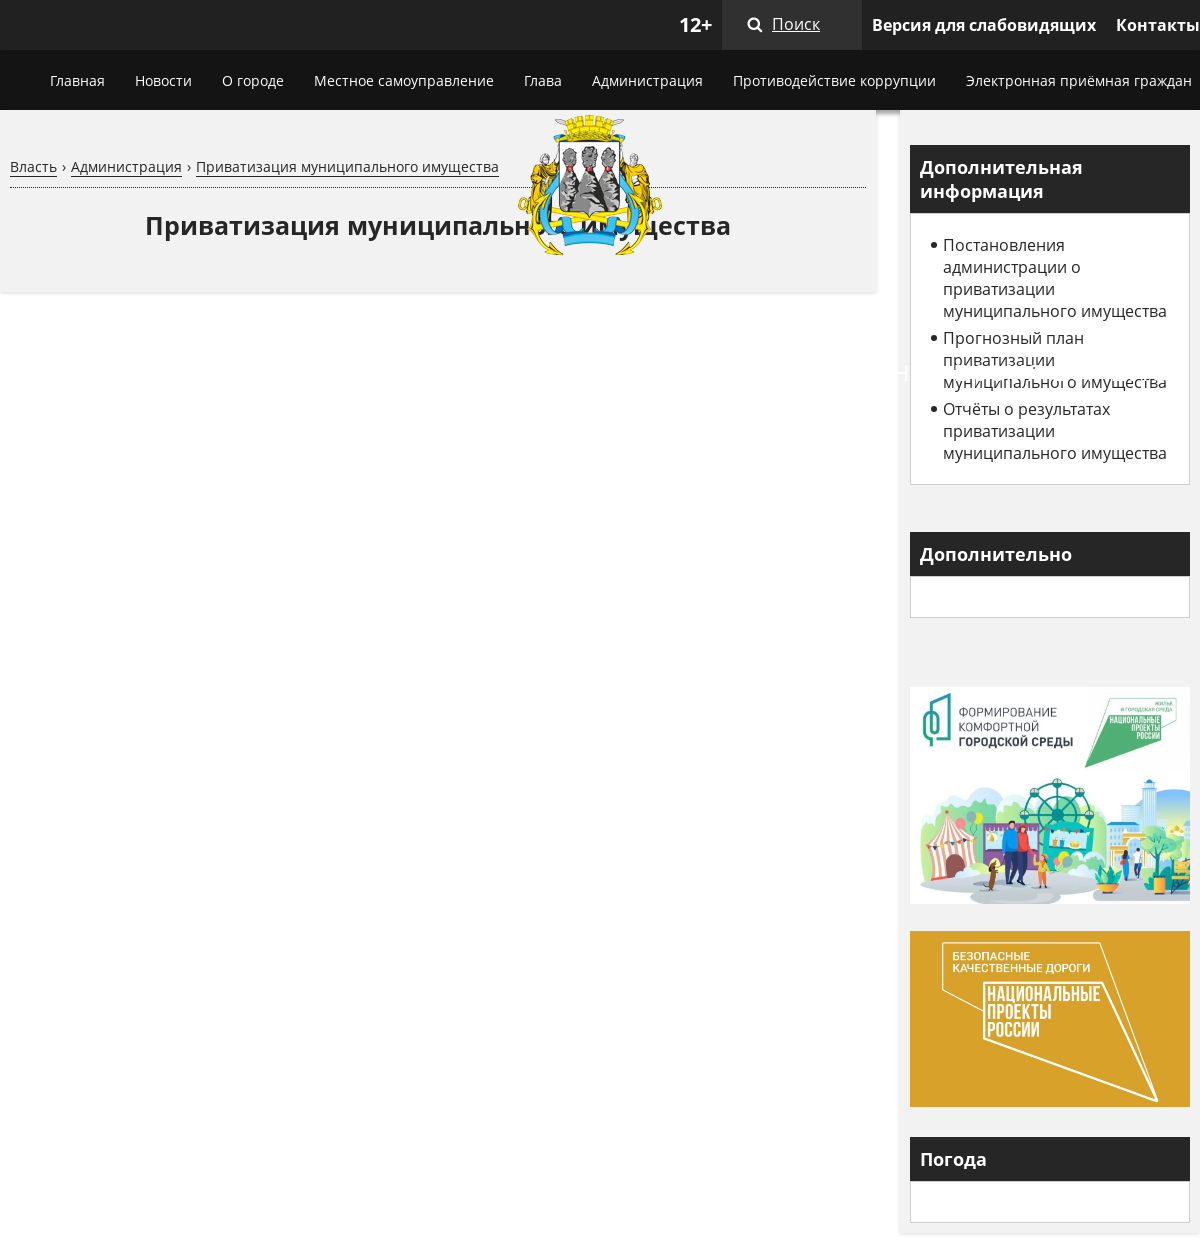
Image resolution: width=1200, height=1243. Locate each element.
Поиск (796, 24)
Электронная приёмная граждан (1079, 80)
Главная (77, 80)
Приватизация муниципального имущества (347, 166)
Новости (163, 80)
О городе (253, 80)
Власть (33, 166)
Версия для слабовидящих (984, 25)
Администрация (647, 80)
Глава (543, 80)
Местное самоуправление (404, 80)
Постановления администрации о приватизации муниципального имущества (1055, 278)
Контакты (1158, 25)
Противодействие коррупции (834, 80)
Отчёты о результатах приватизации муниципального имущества (1055, 431)
